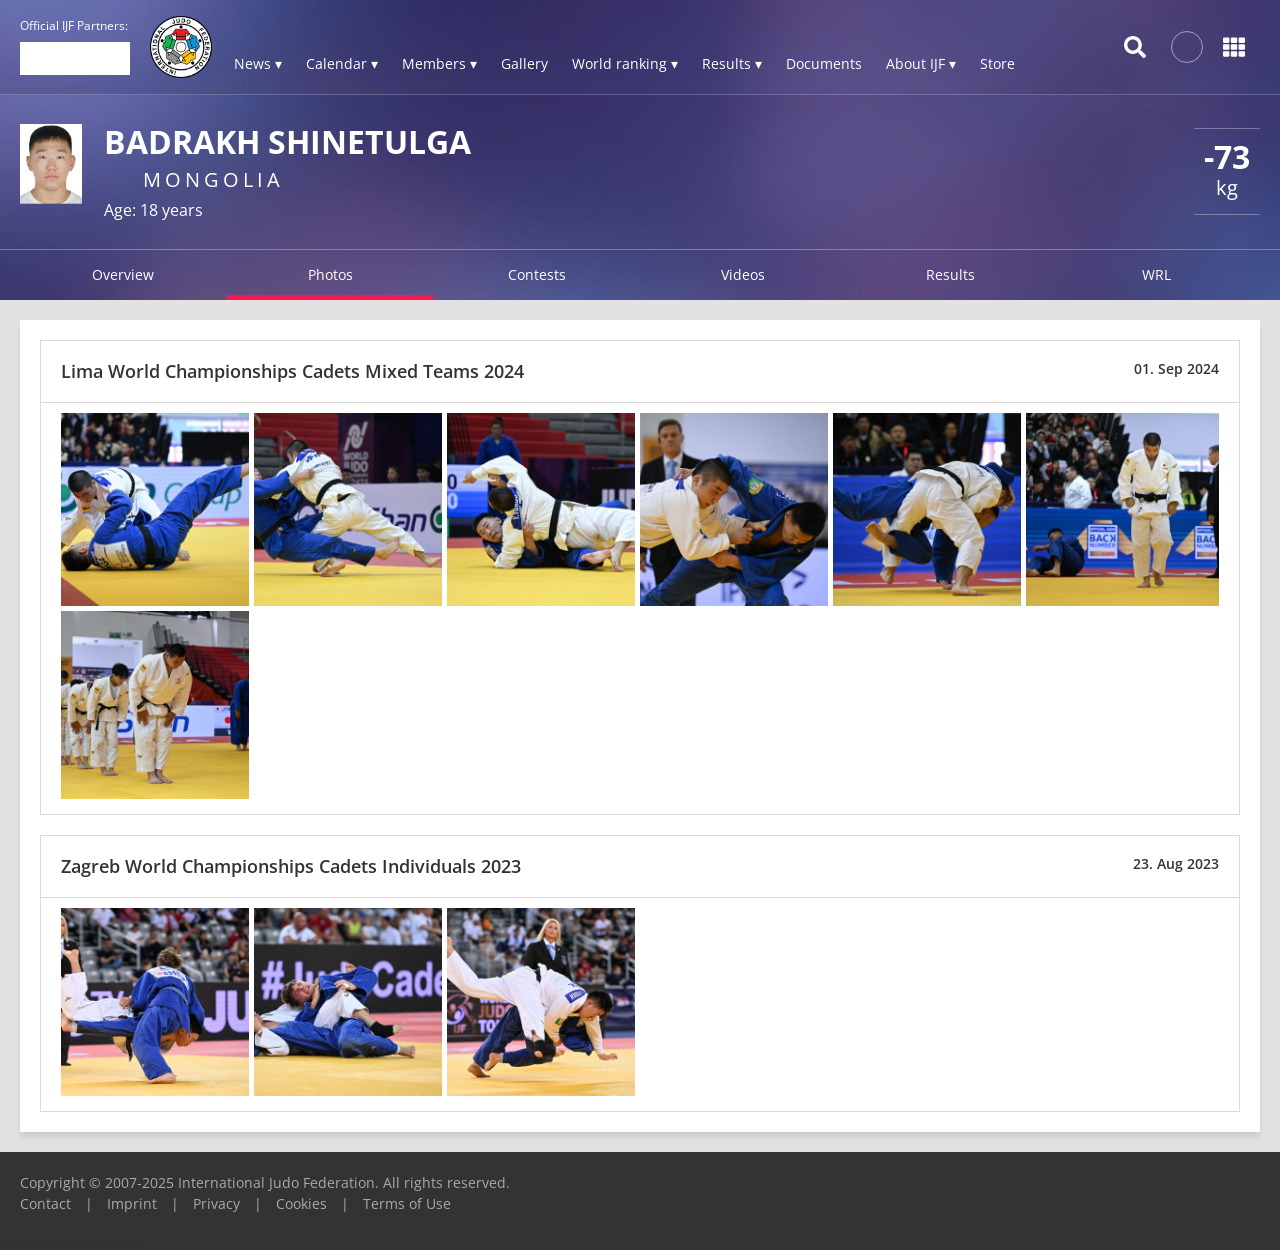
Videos (743, 274)
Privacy (216, 1203)
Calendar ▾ (342, 63)
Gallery (524, 63)
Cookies (301, 1203)
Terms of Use (407, 1203)
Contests (537, 274)
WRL (1156, 274)
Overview (123, 274)
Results (950, 274)
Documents (824, 63)
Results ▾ (732, 63)
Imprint (132, 1203)
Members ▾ (439, 63)
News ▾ (258, 63)
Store (997, 63)
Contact (45, 1203)
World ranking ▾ (625, 63)
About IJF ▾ (921, 63)
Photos (330, 274)
